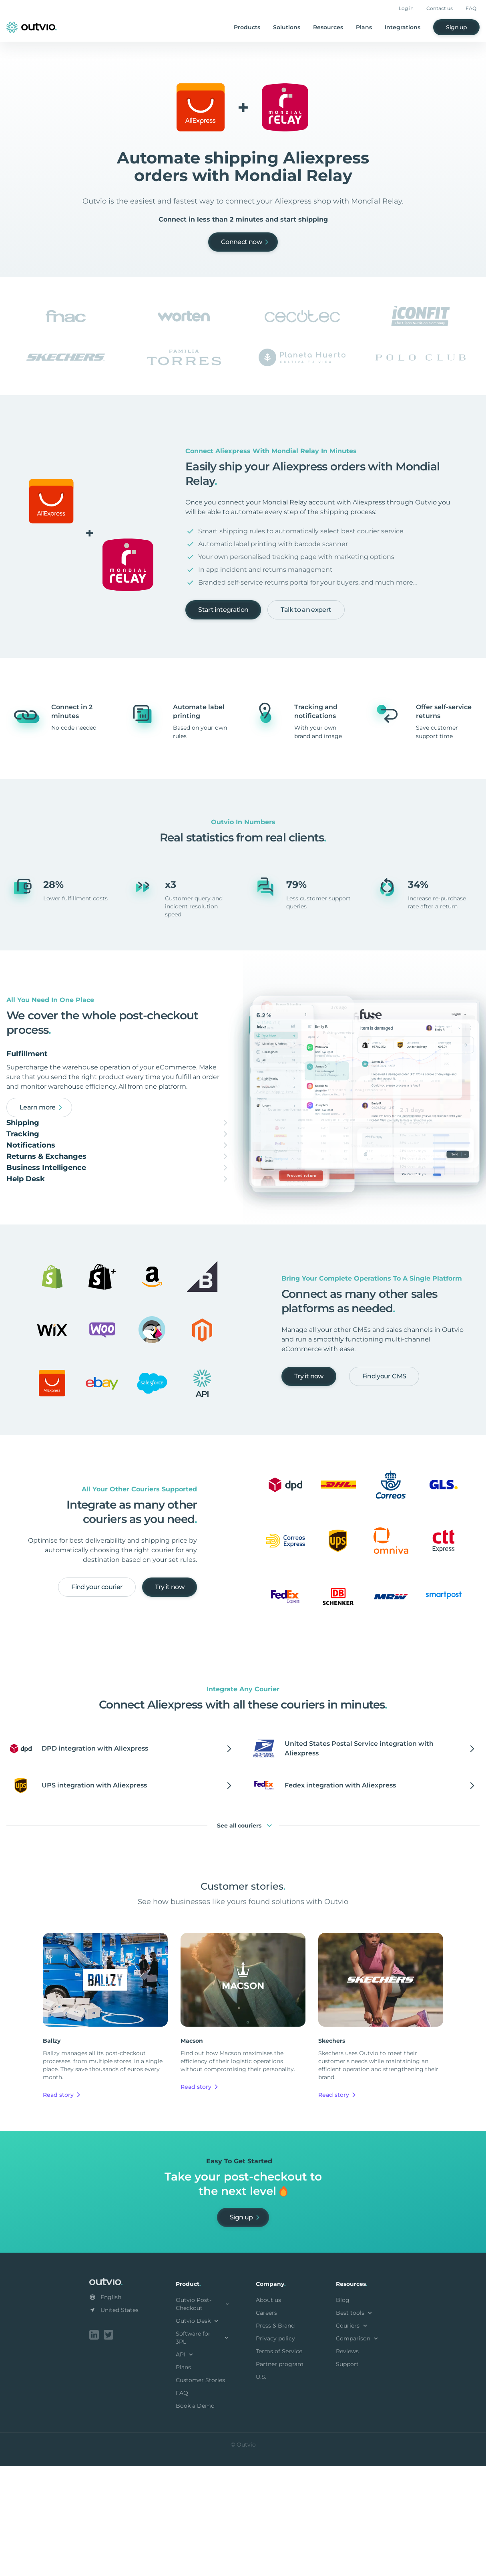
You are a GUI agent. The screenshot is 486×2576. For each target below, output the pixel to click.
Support (347, 2475)
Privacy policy (275, 2449)
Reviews (347, 2462)
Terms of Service (279, 2462)
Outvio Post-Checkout (203, 2415)
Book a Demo (195, 2517)
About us (268, 2411)
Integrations (402, 27)
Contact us (439, 8)
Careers (266, 2424)
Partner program (279, 2475)
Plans (364, 27)
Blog (342, 2411)
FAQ (471, 8)
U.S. (261, 2488)
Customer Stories (200, 2491)
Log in (406, 8)
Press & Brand (275, 2437)
